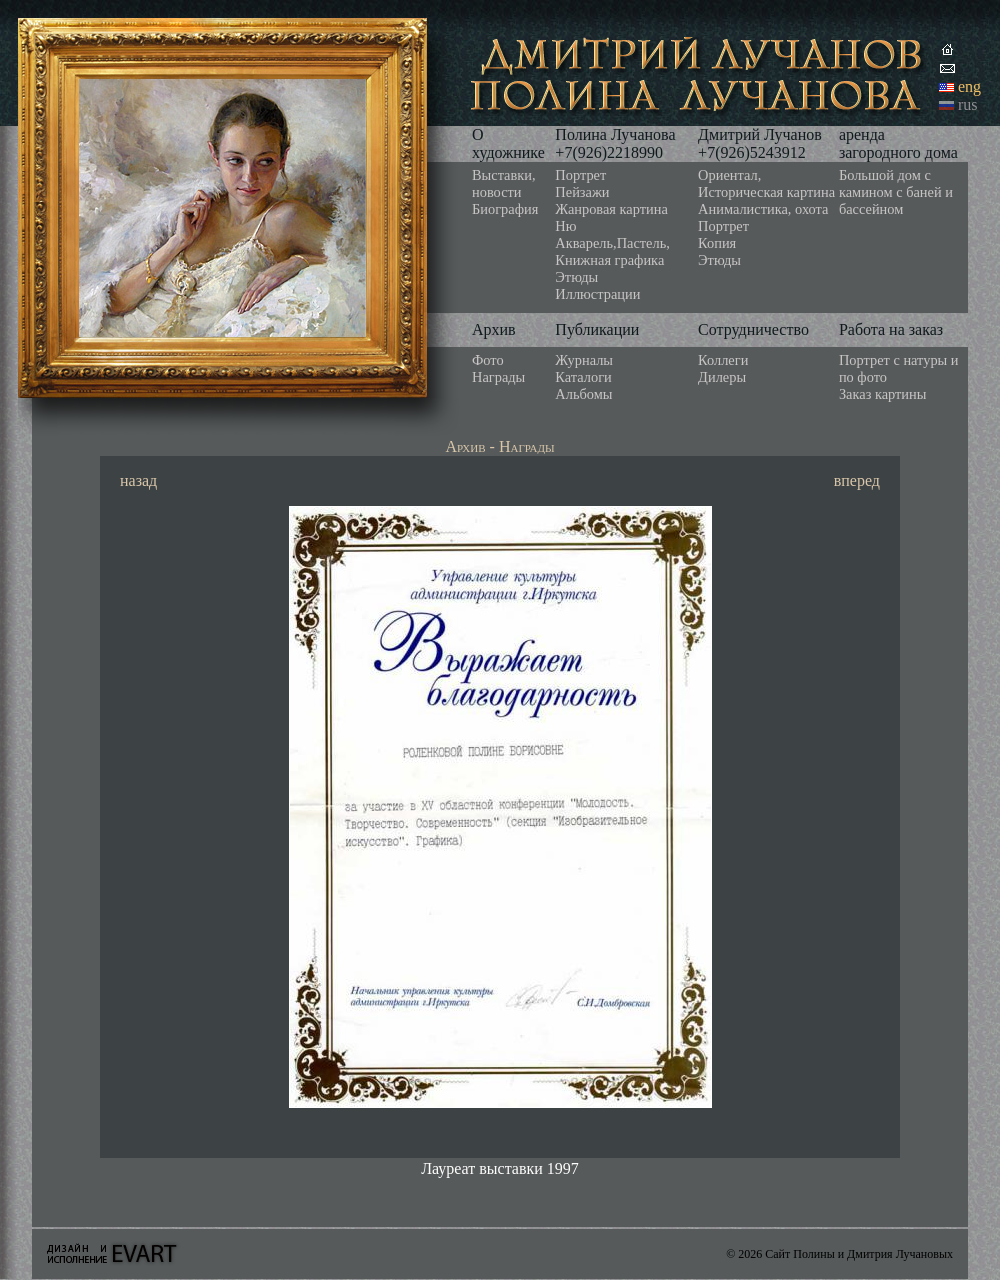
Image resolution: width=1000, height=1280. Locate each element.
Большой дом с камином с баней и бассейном (896, 192)
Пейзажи (582, 192)
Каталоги (583, 377)
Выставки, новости (504, 183)
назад (138, 480)
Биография (505, 209)
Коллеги (723, 360)
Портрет (580, 175)
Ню (565, 226)
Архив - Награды (499, 446)
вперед (857, 480)
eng (969, 86)
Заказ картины (883, 394)
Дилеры (722, 377)
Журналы (584, 360)
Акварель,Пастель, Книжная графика (612, 251)
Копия (717, 243)
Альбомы (583, 394)
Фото (488, 360)
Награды (498, 377)
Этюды (576, 277)
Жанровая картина (611, 209)
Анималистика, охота (763, 209)
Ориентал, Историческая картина (766, 183)
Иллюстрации (597, 294)
